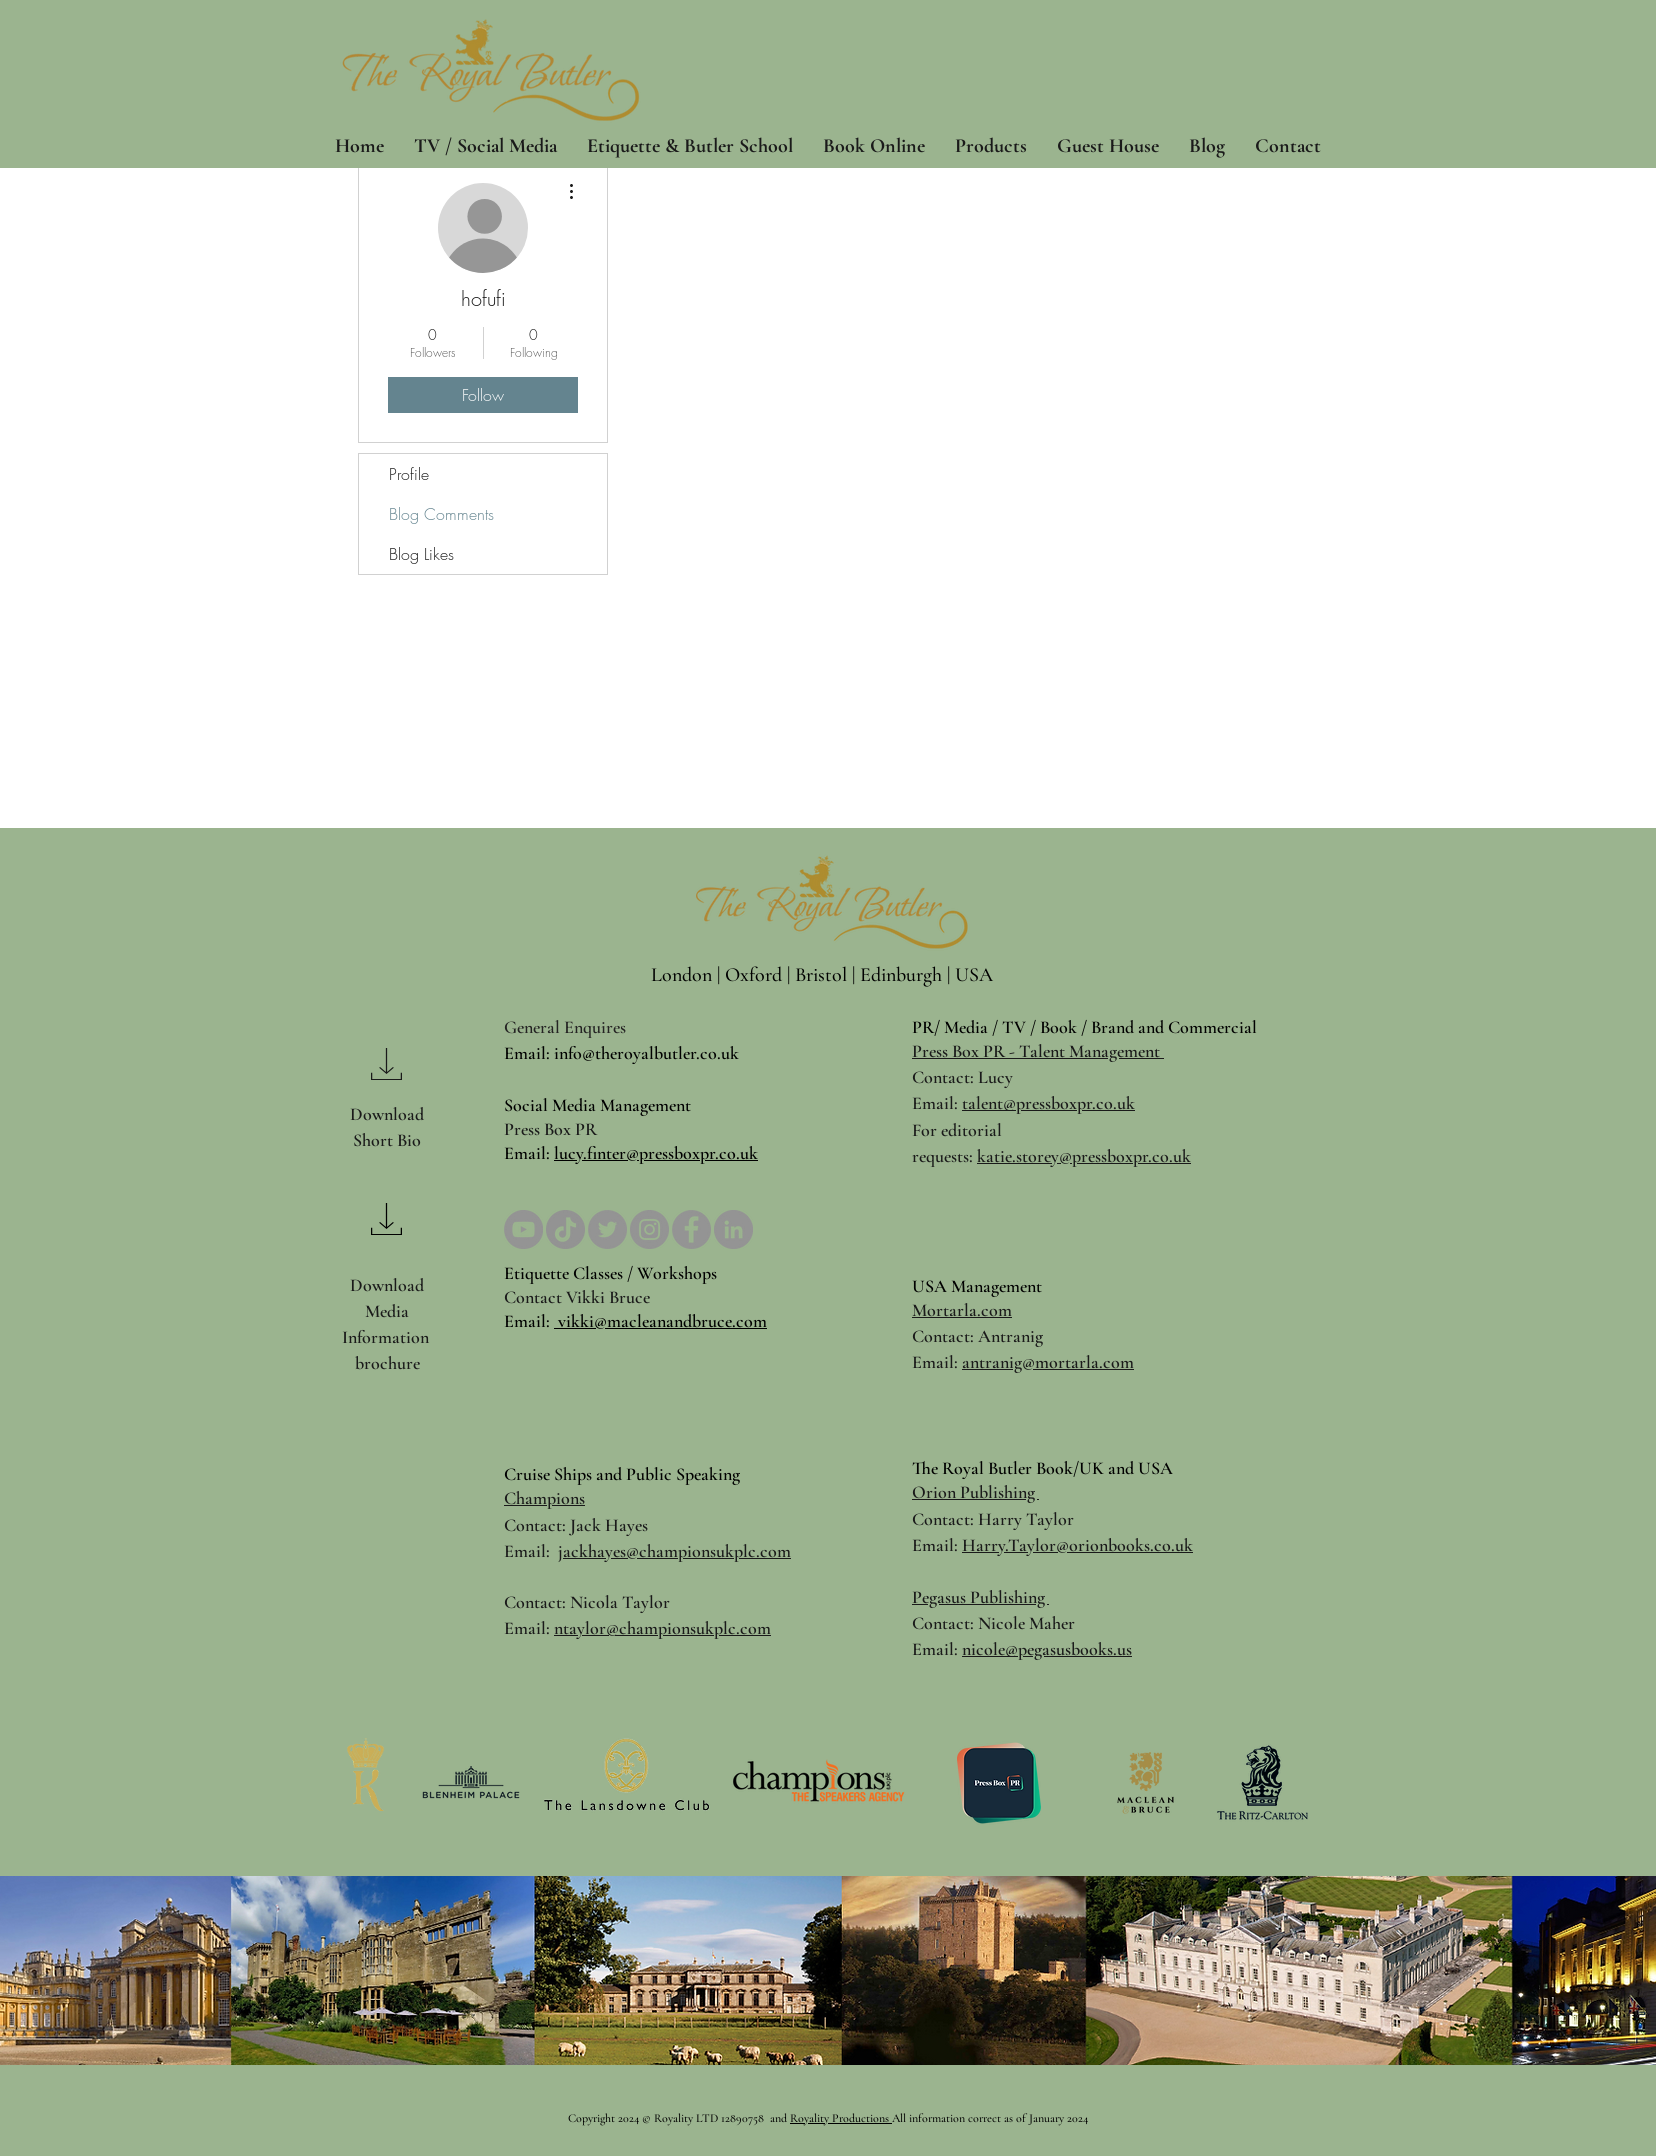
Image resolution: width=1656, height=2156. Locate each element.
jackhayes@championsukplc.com (674, 1551)
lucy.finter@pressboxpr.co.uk (656, 1153)
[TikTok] (565, 1229)
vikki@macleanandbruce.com (660, 1321)
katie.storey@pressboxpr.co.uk (1084, 1156)
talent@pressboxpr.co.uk (1048, 1103)
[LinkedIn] (733, 1229)
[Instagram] (649, 1229)
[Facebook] (691, 1229)
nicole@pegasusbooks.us (1047, 1649)
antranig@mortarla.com (1048, 1362)
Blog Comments (441, 514)
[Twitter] (607, 1229)
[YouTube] (523, 1229)
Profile (409, 474)
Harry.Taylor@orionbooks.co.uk (1077, 1545)
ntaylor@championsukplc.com (662, 1628)
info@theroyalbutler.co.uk (646, 1053)
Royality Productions (841, 2118)
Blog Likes (421, 554)
